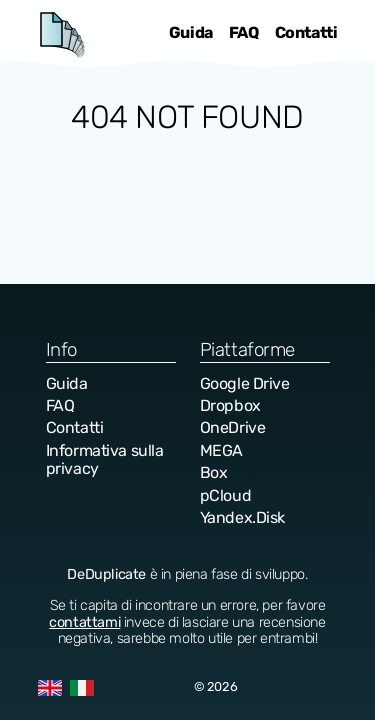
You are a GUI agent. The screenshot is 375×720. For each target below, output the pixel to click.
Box (214, 472)
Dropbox (230, 405)
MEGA (221, 450)
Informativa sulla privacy (105, 459)
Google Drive (245, 383)
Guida (191, 32)
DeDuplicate (62, 34)
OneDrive (233, 427)
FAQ (244, 32)
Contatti (306, 32)
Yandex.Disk (243, 517)
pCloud (226, 495)
